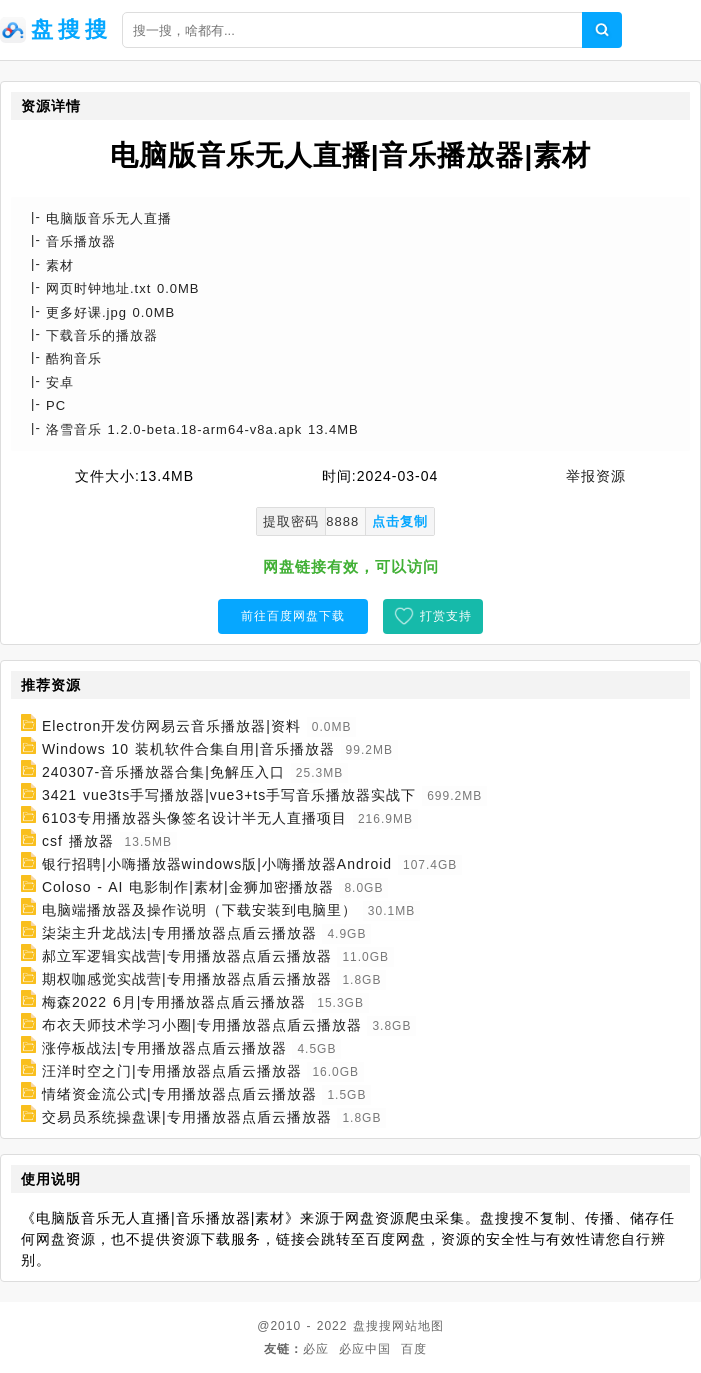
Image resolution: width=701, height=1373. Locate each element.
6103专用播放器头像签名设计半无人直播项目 (194, 818)
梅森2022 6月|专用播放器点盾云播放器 (174, 1002)
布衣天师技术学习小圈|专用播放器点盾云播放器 (202, 1025)
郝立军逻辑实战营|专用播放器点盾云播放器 (187, 956)
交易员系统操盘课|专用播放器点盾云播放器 (187, 1117)
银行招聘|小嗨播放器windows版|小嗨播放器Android (217, 864)
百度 (414, 1349)
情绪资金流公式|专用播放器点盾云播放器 (179, 1094)
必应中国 (365, 1349)
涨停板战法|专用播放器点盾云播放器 (164, 1048)
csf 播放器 (78, 841)
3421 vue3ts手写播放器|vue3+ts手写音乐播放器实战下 (229, 795)
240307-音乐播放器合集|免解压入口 (163, 772)
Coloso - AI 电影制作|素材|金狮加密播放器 (188, 887)
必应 (316, 1349)
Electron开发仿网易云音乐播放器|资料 (171, 726)
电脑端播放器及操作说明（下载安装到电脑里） (199, 910)
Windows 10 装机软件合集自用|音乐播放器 (188, 749)
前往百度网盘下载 (293, 616)
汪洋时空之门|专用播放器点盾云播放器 (172, 1071)
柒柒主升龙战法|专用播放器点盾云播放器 (179, 933)
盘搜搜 (372, 1326)
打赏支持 (446, 616)
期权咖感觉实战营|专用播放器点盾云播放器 (187, 979)
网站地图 (418, 1326)
